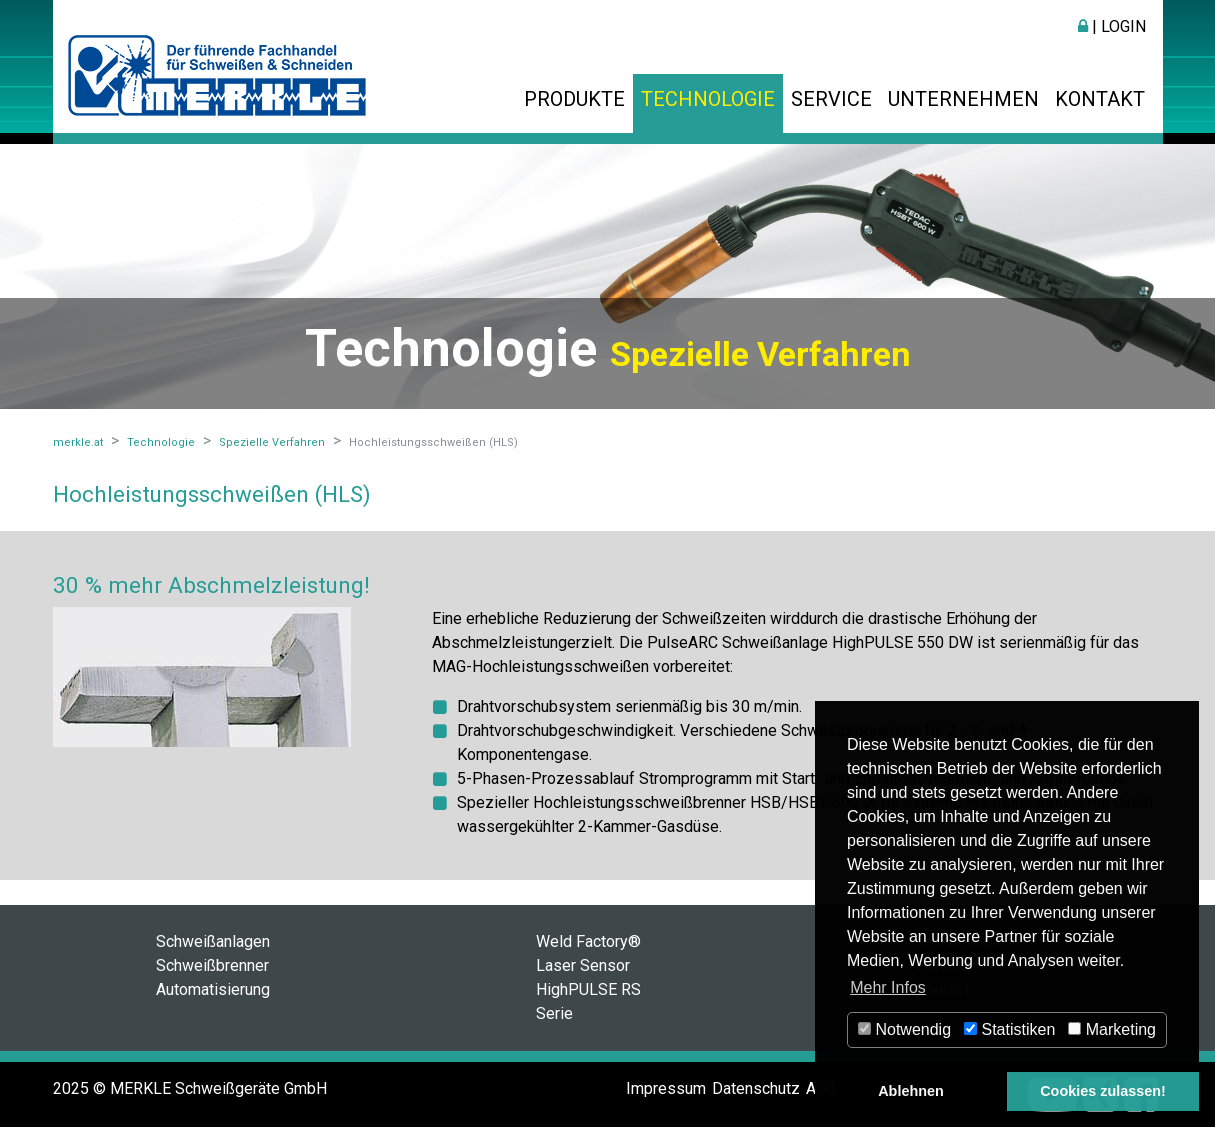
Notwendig (904, 1029)
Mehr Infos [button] (888, 987)
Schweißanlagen (213, 941)
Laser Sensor (583, 965)
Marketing (1112, 1029)
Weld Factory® (588, 941)
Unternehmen (963, 99)
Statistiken (1009, 1029)
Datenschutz (756, 1088)
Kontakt (1100, 99)
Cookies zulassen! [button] (1103, 1091)
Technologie (708, 99)
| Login (1112, 26)
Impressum (666, 1088)
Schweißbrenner (212, 965)
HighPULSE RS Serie (588, 1001)
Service (831, 99)
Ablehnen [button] (911, 1091)
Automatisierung (213, 989)
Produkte (574, 99)
